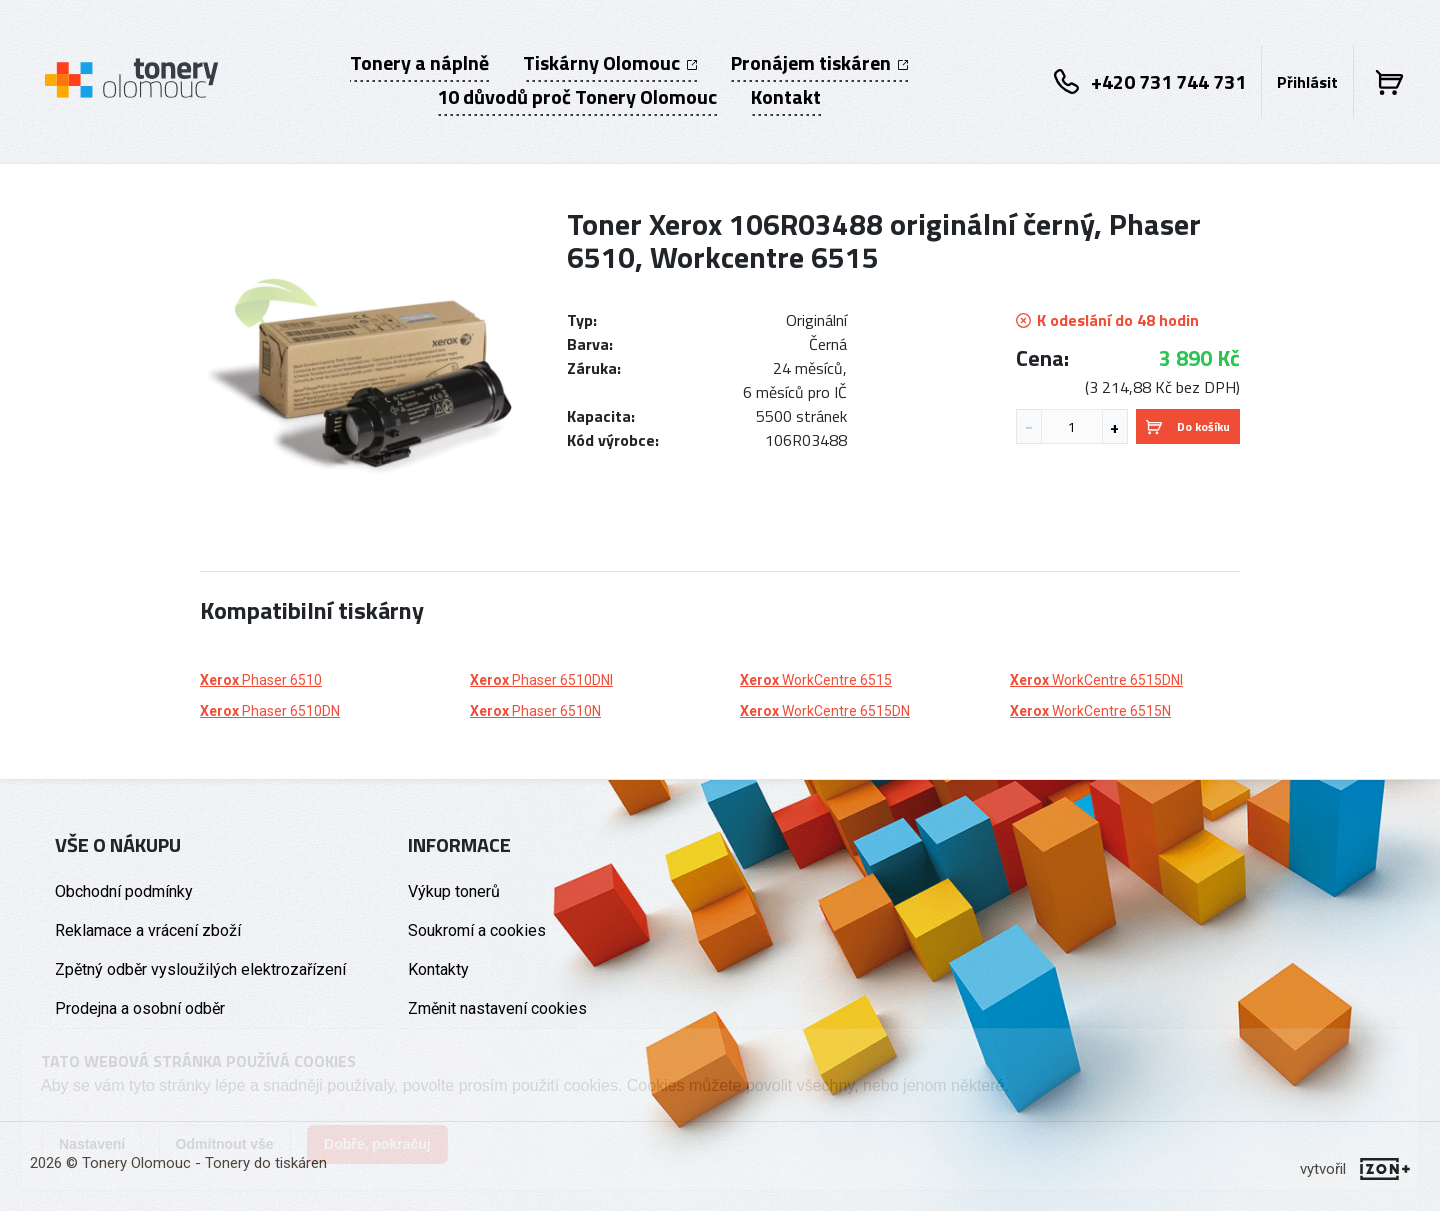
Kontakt (786, 97)
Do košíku (1188, 426)
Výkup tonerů (454, 891)
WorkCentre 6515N (1090, 711)
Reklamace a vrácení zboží (148, 930)
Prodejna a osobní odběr (140, 1008)
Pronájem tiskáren (819, 63)
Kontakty (438, 969)
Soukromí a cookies (477, 930)
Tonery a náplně (419, 63)
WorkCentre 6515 (816, 680)
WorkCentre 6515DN (825, 711)
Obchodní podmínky (124, 891)
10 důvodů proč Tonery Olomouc (577, 97)
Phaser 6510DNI (541, 680)
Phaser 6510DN (270, 711)
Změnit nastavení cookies (497, 1008)
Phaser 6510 (261, 680)
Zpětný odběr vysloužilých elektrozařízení (200, 969)
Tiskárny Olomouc (610, 63)
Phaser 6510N (535, 711)
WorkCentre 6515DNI (1096, 680)
